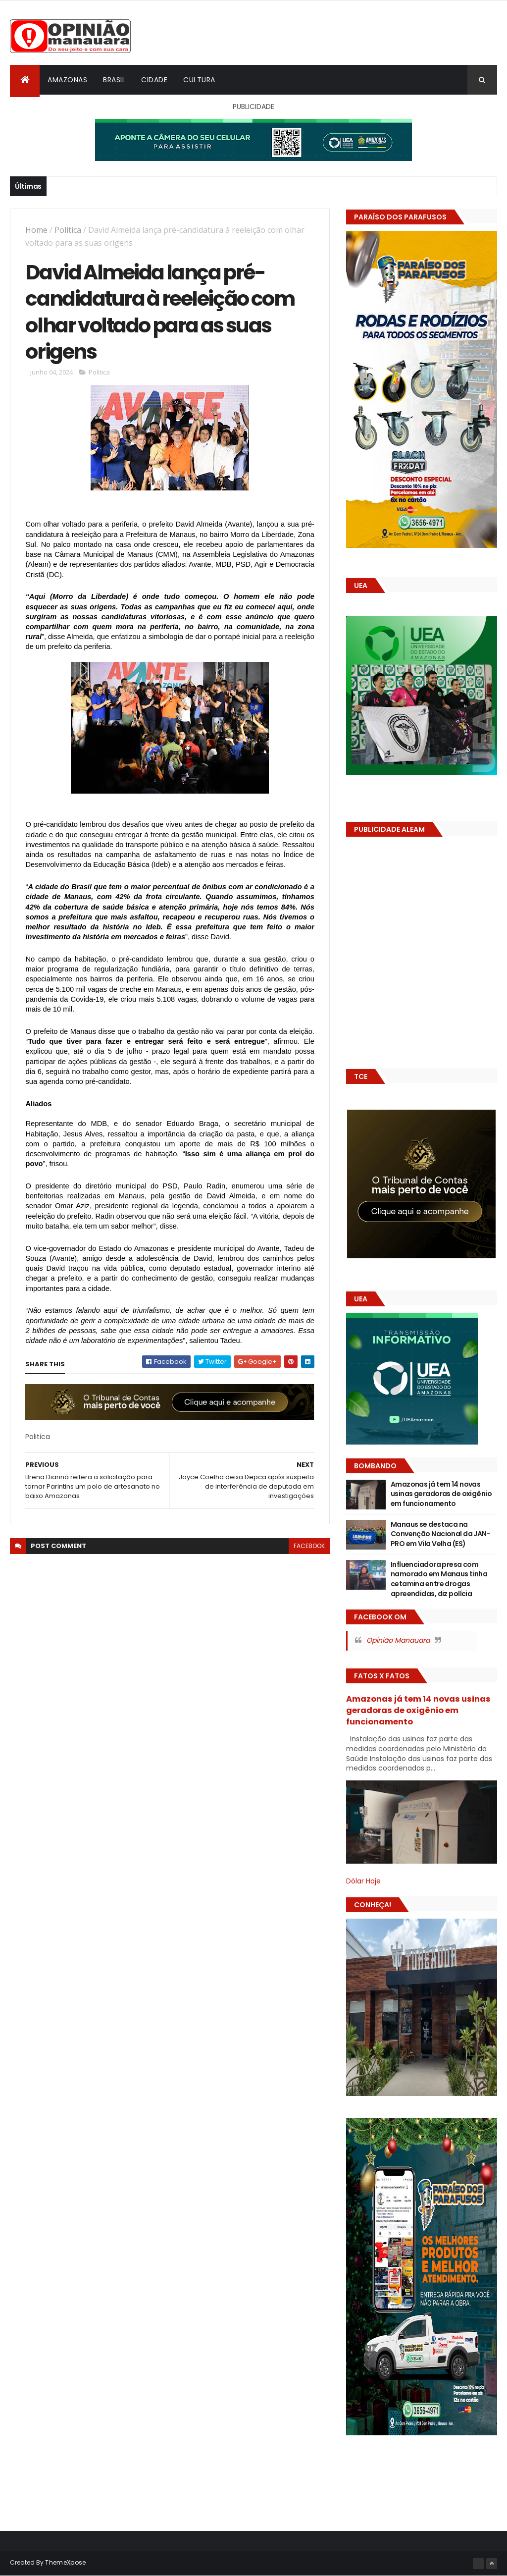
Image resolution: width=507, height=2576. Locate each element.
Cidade (154, 80)
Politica (67, 229)
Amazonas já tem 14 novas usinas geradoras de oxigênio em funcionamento (441, 1493)
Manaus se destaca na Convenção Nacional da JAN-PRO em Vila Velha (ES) (440, 1534)
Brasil (114, 80)
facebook (309, 1546)
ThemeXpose (65, 2562)
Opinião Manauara (398, 1640)
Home (36, 229)
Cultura (199, 80)
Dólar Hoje (363, 1881)
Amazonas (67, 80)
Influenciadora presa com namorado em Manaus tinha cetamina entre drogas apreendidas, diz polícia (439, 1579)
